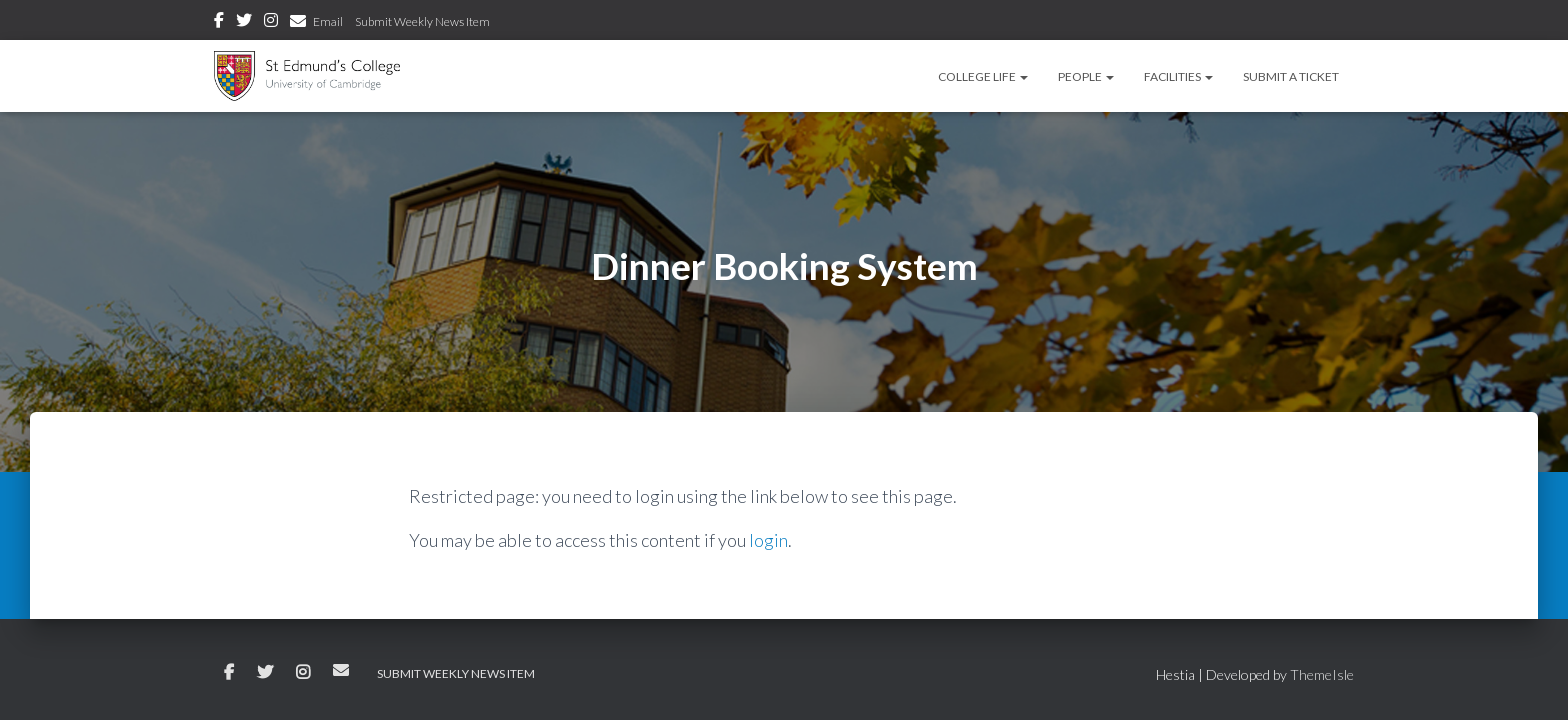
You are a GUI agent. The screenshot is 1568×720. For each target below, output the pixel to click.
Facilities (1178, 76)
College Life (983, 76)
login (768, 540)
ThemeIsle (1322, 674)
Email (328, 21)
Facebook (219, 23)
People (1086, 76)
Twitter (244, 23)
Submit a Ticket (1291, 76)
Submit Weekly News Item (422, 21)
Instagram (271, 23)
